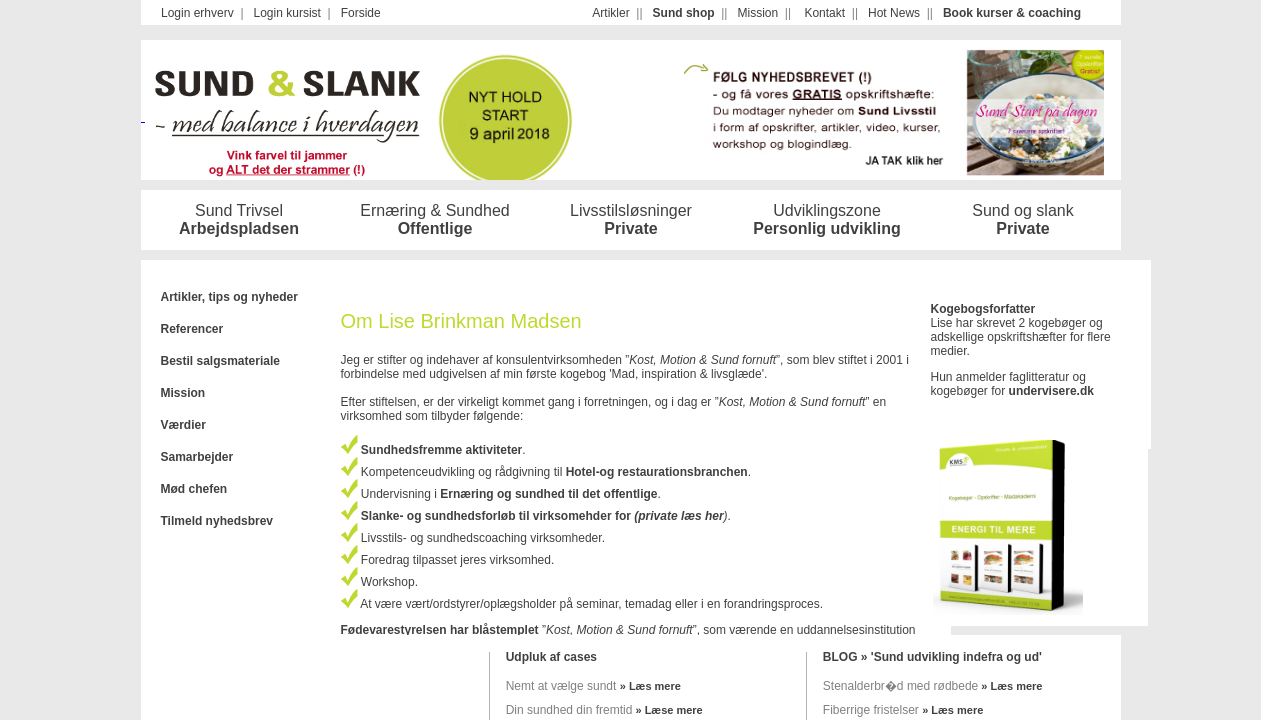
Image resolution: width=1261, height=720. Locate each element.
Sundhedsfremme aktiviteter (440, 450)
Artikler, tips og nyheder (229, 297)
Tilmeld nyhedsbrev (217, 521)
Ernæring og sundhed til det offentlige (548, 494)
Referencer (192, 329)
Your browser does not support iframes (631, 12)
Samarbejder (197, 457)
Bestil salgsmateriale (220, 361)
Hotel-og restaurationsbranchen (657, 472)
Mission (183, 393)
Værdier (183, 425)
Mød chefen (194, 489)
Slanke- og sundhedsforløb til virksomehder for (494, 516)
